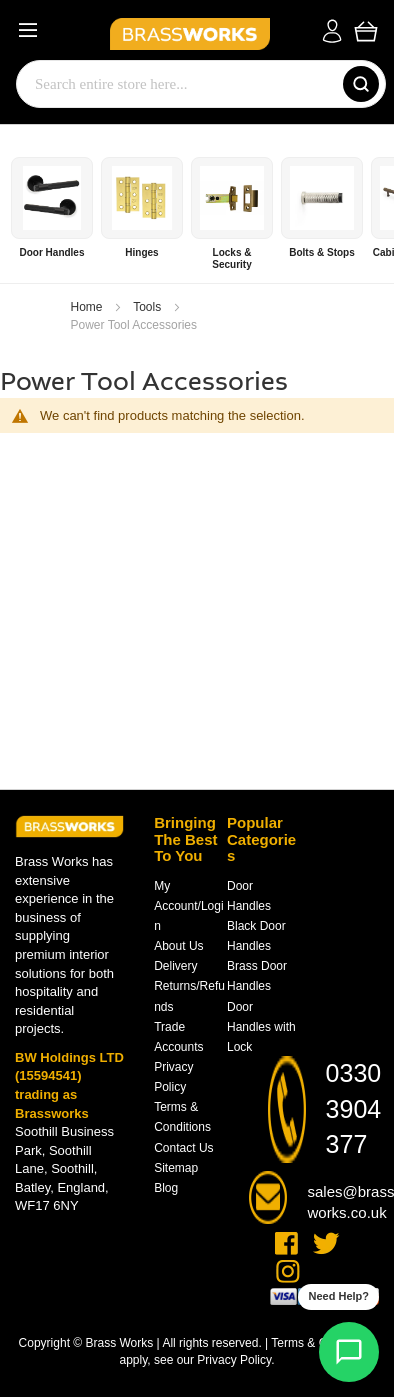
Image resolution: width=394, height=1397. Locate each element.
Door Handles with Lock (261, 1027)
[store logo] (180, 31)
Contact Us (183, 1148)
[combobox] (176, 84)
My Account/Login (188, 906)
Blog (166, 1188)
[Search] (361, 84)
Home (88, 307)
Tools (148, 307)
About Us (178, 946)
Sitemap (176, 1168)
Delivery (175, 966)
